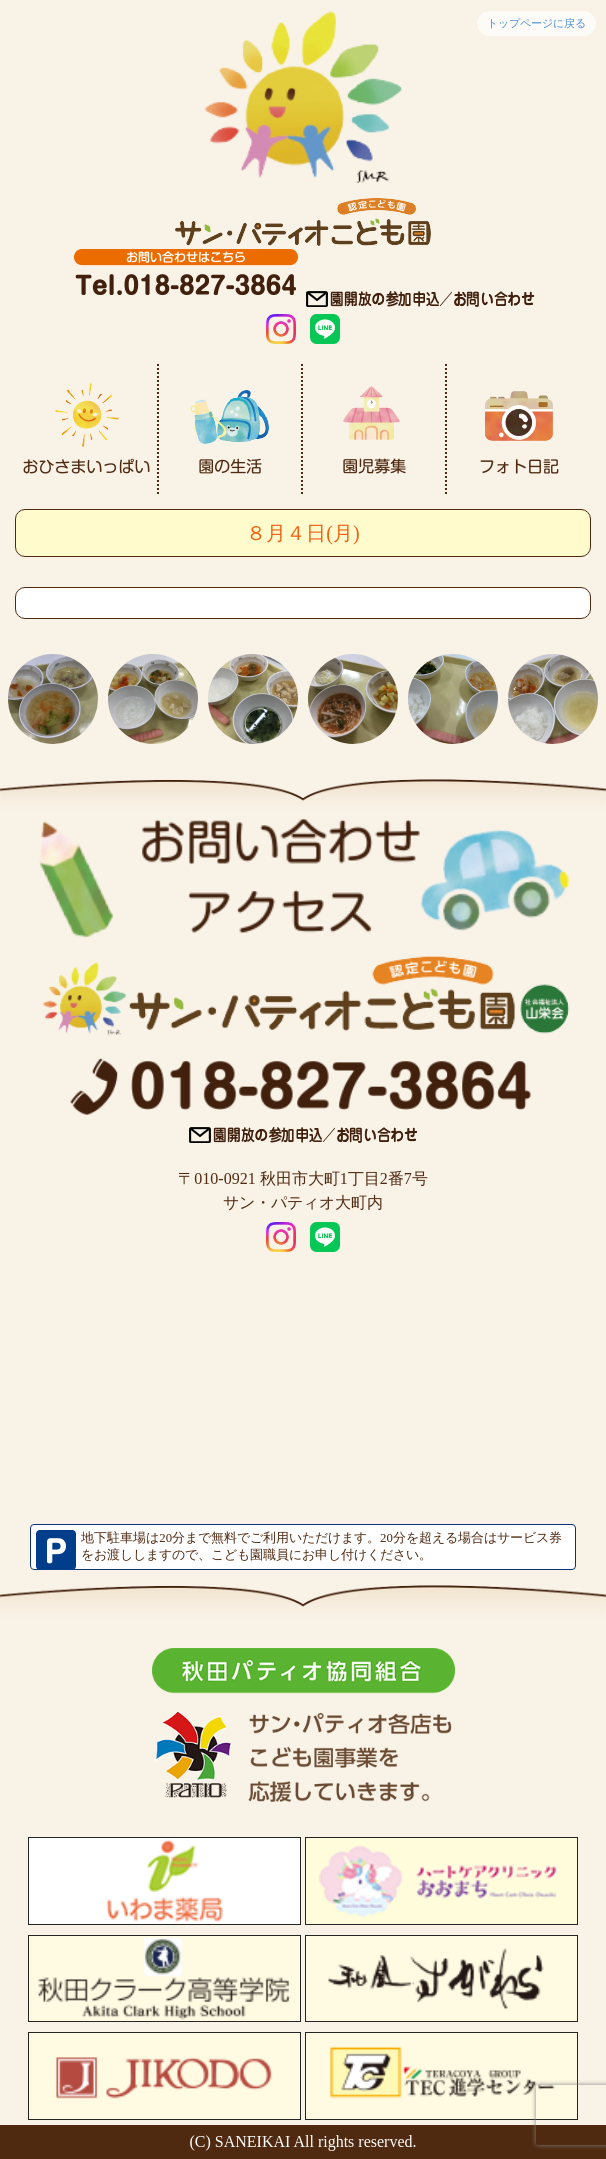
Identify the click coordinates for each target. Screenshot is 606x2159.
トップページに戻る (536, 23)
